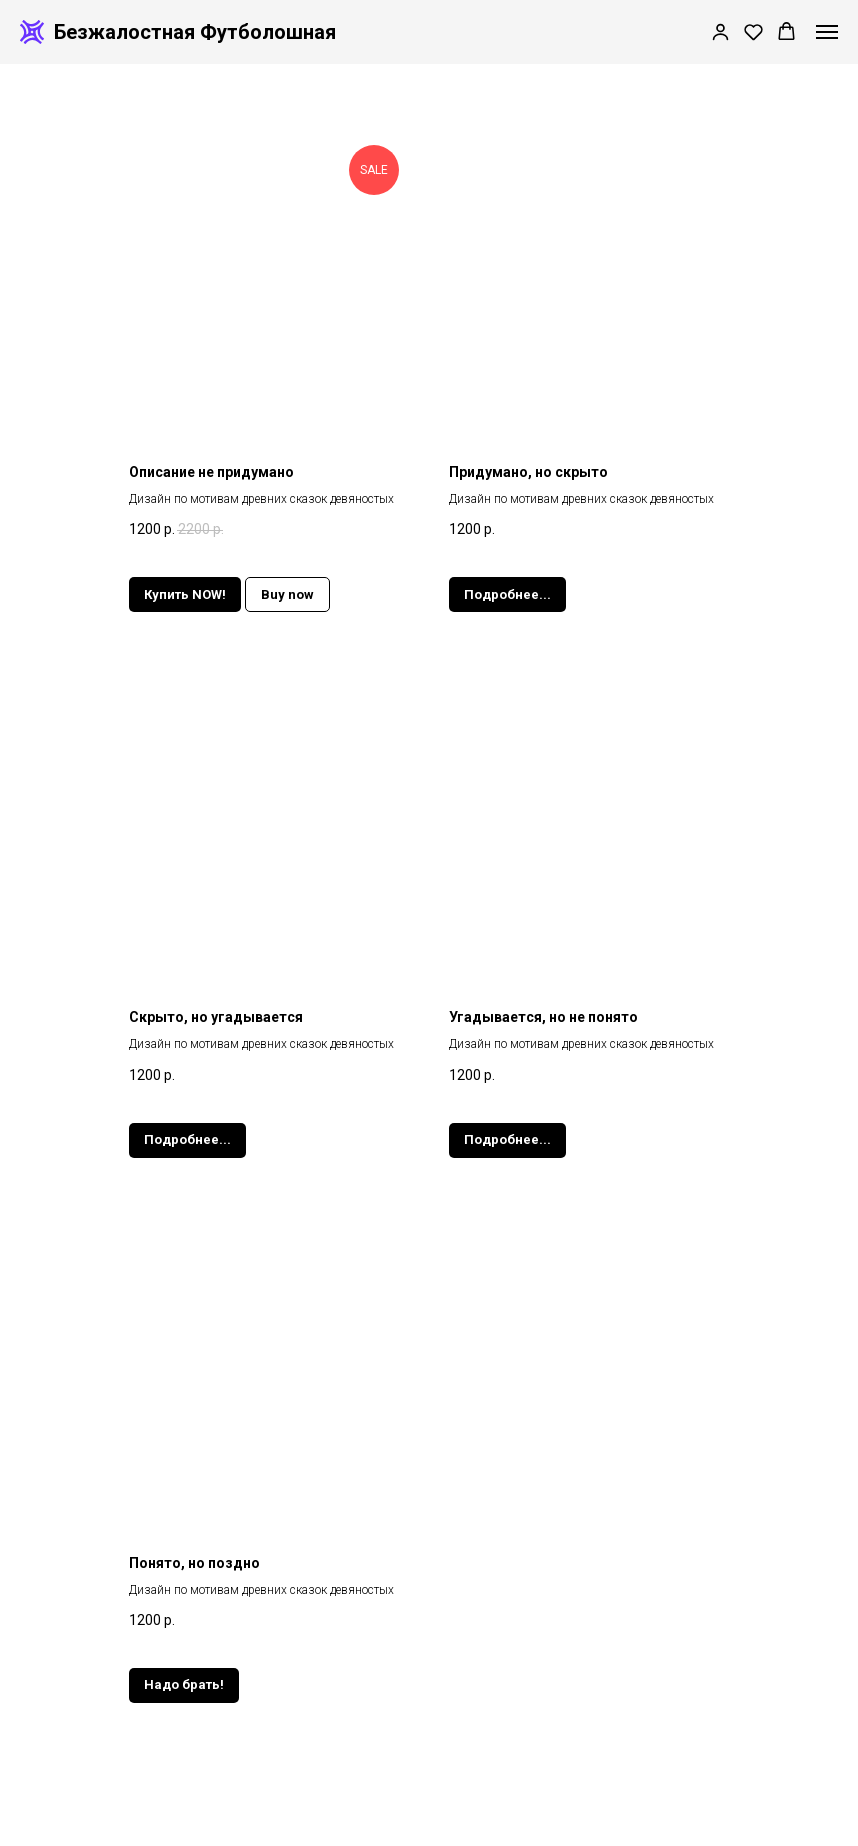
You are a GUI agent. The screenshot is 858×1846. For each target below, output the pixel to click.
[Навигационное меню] (827, 32)
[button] (720, 31)
